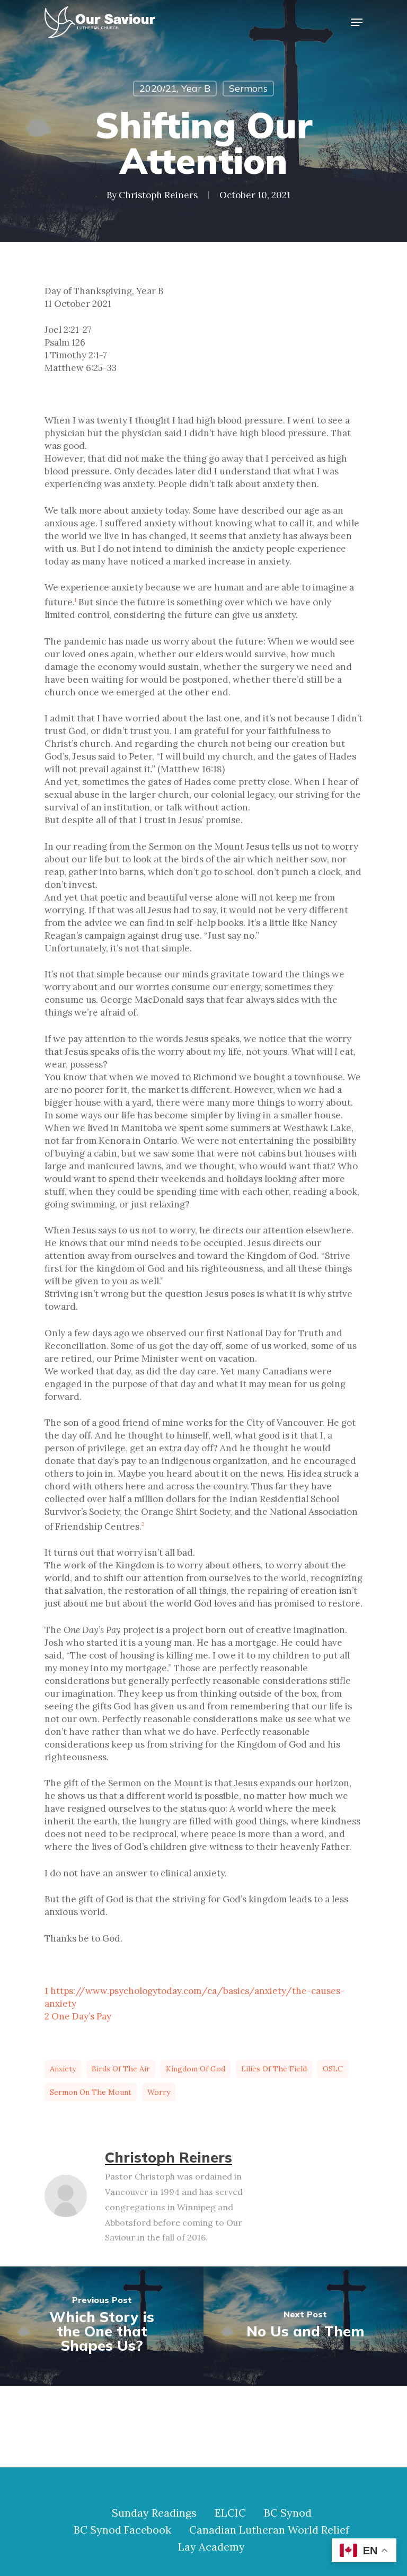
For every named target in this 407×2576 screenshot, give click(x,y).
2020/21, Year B (174, 88)
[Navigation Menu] (356, 22)
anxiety (63, 2069)
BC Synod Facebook (122, 2530)
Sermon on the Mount (90, 2092)
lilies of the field (274, 2069)
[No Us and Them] (305, 2326)
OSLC (333, 2069)
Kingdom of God (195, 2069)
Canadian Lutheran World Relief (269, 2530)
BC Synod (288, 2513)
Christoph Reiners (158, 195)
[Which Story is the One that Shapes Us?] (102, 2326)
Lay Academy (211, 2546)
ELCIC (230, 2513)
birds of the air (121, 2069)
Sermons (248, 88)
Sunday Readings (154, 2513)
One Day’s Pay (81, 2016)
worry (158, 2092)
